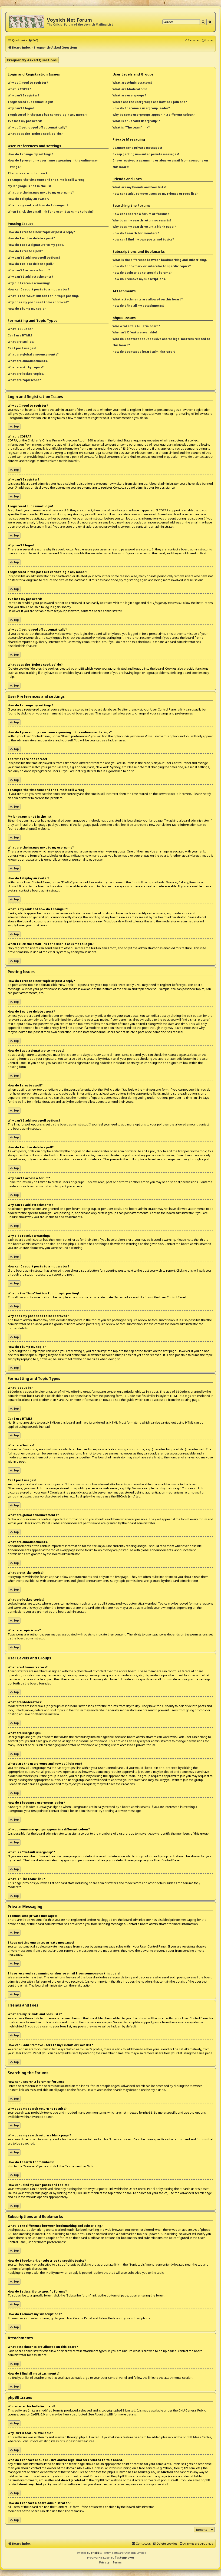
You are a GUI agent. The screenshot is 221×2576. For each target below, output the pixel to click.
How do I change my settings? (30, 154)
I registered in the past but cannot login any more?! (47, 115)
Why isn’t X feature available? (135, 332)
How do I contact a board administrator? (143, 352)
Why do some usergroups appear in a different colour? (153, 115)
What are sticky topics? (26, 367)
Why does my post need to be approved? (38, 302)
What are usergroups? (129, 95)
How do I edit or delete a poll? (31, 264)
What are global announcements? (33, 354)
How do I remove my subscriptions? (139, 279)
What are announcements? (28, 361)
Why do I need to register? (28, 83)
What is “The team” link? (131, 127)
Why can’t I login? (21, 108)
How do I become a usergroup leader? (141, 108)
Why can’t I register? (23, 95)
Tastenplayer (124, 2557)
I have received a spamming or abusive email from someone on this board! (160, 163)
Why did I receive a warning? (29, 283)
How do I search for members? (135, 233)
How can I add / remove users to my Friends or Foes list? (155, 194)
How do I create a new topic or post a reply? (41, 232)
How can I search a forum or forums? (140, 214)
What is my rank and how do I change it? (38, 205)
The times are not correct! (28, 173)
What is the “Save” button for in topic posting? (43, 296)
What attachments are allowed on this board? (147, 299)
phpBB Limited (125, 2410)
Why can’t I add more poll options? (34, 258)
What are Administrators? (132, 83)
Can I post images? (22, 348)
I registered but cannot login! (30, 102)
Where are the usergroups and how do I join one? (149, 102)
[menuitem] (33, 40)
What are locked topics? (26, 374)
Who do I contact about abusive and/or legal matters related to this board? (161, 342)
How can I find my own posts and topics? (143, 239)
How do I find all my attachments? (138, 306)
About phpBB (104, 2414)
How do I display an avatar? (28, 199)
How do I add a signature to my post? (36, 245)
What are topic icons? (24, 380)
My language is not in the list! (30, 186)
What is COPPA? (19, 89)
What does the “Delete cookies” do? (35, 134)
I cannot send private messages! (137, 148)
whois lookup (94, 2468)
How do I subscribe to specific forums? (142, 273)
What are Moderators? (129, 89)
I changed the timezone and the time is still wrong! (47, 180)
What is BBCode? (20, 329)
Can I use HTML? (20, 335)
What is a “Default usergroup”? (136, 121)
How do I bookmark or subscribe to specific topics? (151, 266)
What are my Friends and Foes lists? (139, 187)
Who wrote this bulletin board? (136, 326)
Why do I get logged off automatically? (37, 127)
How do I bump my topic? (27, 309)
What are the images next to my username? (41, 192)
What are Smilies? (21, 342)
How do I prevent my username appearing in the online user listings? (53, 163)
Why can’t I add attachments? (30, 277)
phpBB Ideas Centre (197, 2437)
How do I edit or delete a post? (31, 238)
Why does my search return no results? (142, 220)
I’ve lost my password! (25, 121)
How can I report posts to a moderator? (38, 289)
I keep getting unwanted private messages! (145, 154)
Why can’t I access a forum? (29, 270)
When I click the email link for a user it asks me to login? (51, 212)
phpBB (30, 829)
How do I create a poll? (25, 251)
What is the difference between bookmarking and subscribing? (160, 260)
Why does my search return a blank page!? (144, 227)
